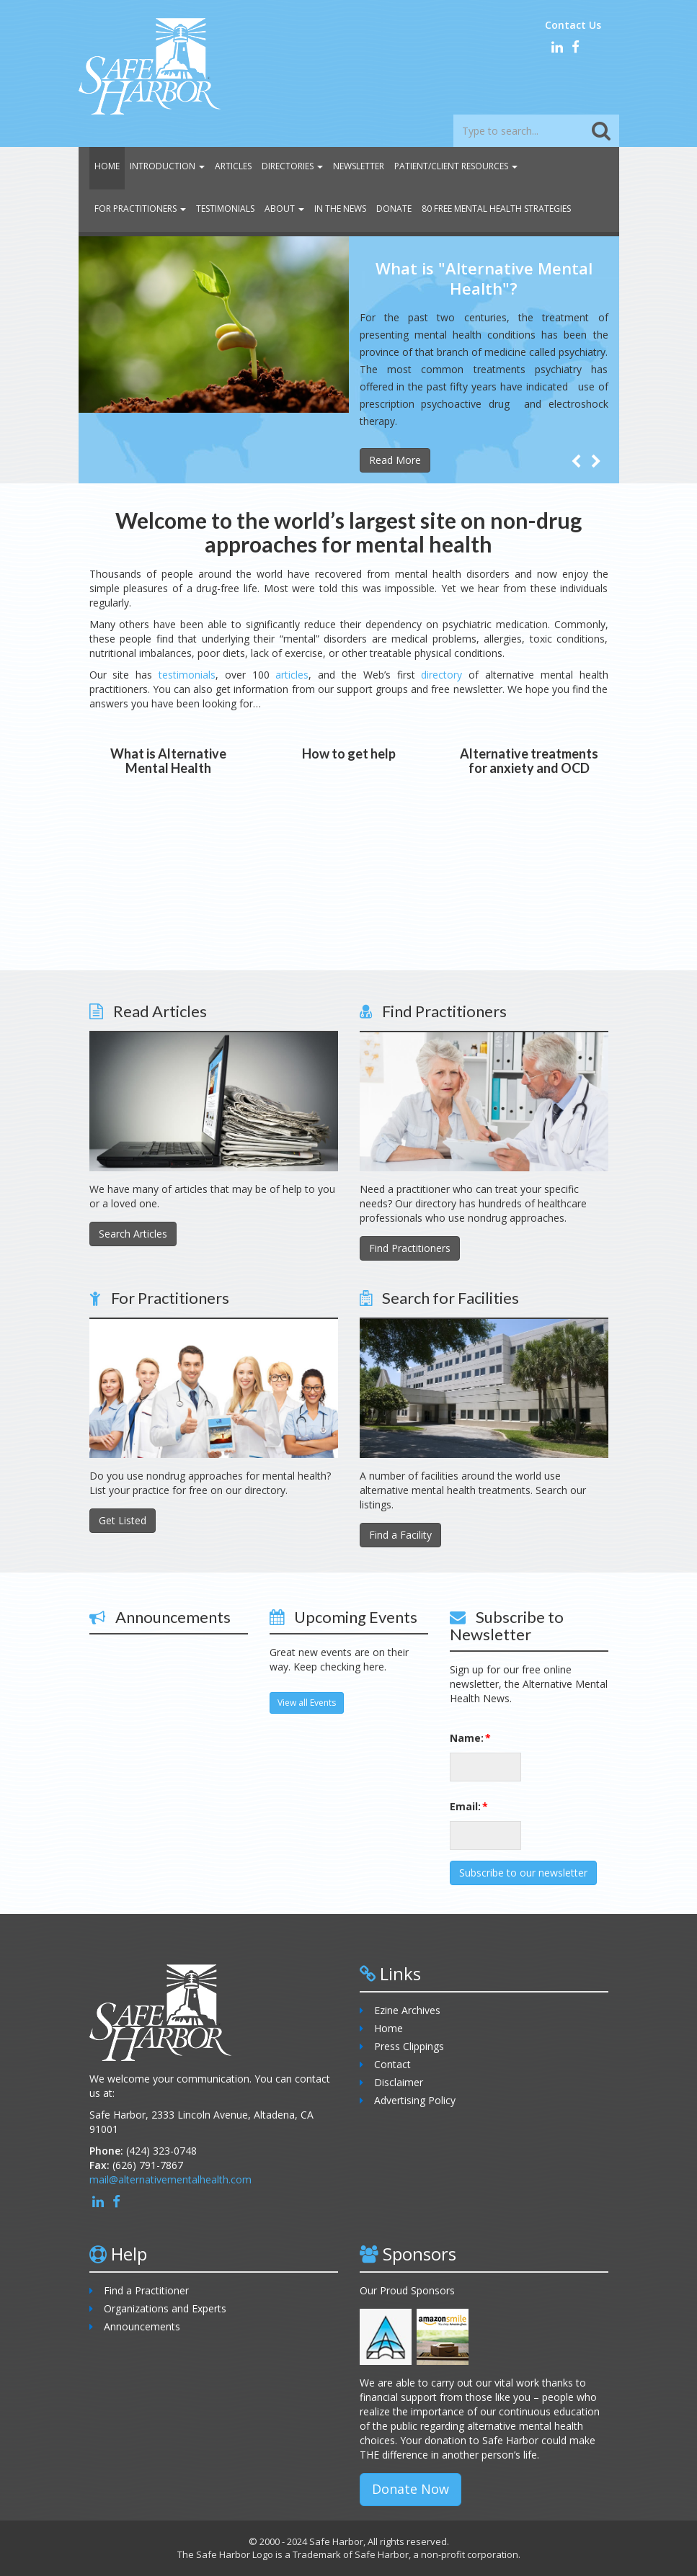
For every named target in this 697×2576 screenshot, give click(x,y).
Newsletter (358, 166)
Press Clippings (409, 2046)
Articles (233, 166)
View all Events (307, 1702)
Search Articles (133, 1233)
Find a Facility (400, 1535)
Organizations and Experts (165, 2308)
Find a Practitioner (146, 2290)
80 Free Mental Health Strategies (496, 208)
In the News (340, 208)
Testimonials (225, 208)
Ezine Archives (407, 2010)
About (284, 208)
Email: (459, 1806)
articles (291, 674)
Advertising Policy (415, 2100)
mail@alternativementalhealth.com (170, 2179)
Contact (392, 2064)
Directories (292, 166)
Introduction (167, 166)
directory (441, 674)
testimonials (187, 674)
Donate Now (410, 2488)
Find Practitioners (409, 1248)
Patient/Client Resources (456, 166)
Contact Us (573, 25)
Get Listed (122, 1520)
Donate (394, 208)
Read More (395, 460)
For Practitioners (140, 208)
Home (107, 166)
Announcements (142, 2326)
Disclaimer (398, 2082)
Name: (459, 1738)
